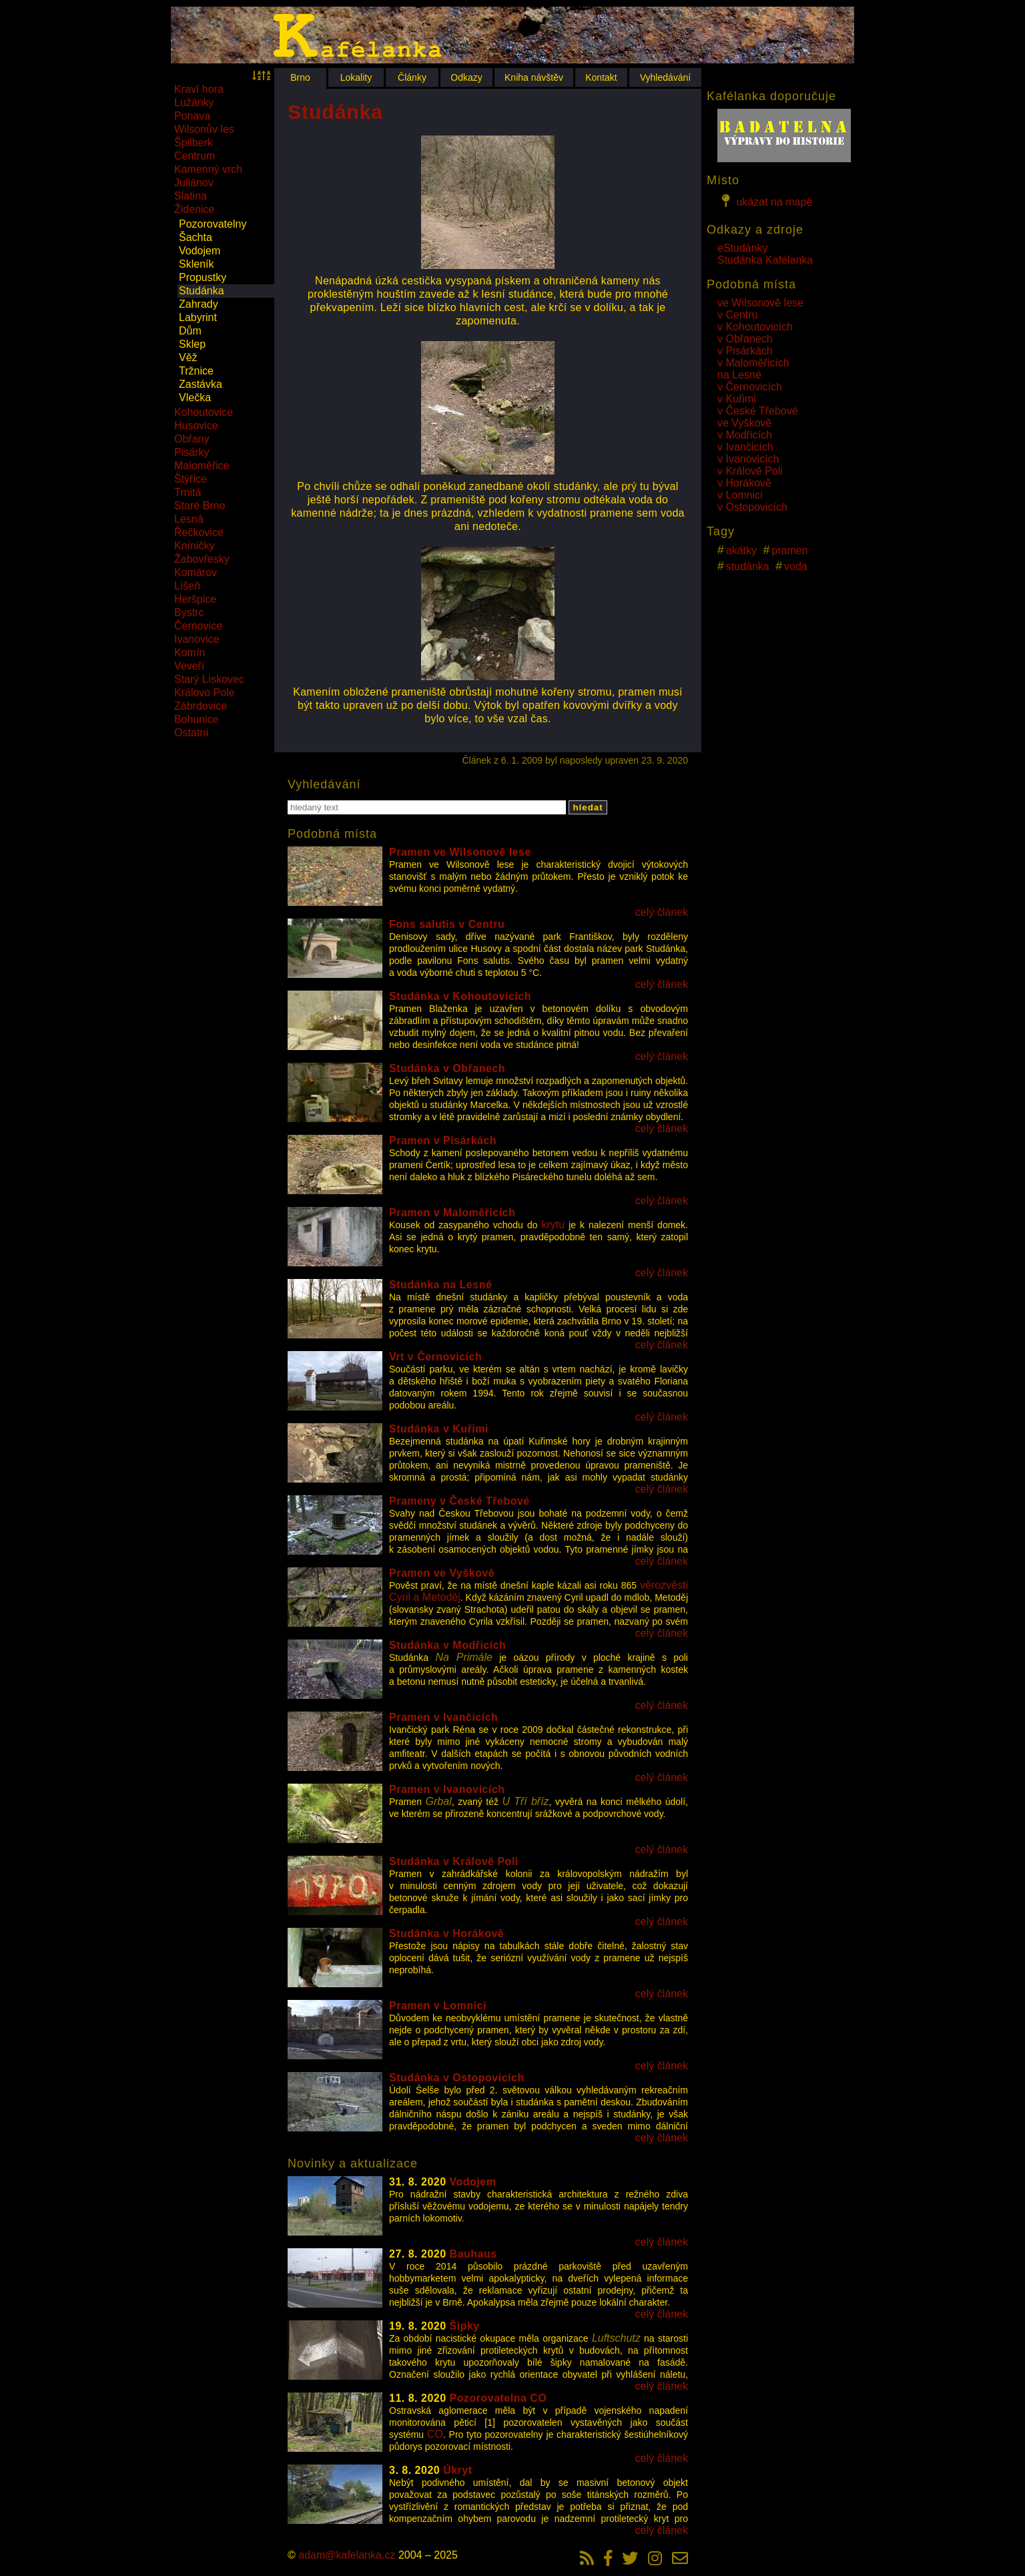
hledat (588, 807)
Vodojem (199, 250)
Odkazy (466, 77)
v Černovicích (749, 387)
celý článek (661, 912)
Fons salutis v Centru (446, 924)
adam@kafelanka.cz (346, 2555)
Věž (188, 357)
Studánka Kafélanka (765, 260)
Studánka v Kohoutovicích (460, 996)
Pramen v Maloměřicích (452, 1212)
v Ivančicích (745, 447)
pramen (789, 550)
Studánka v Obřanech (447, 1068)
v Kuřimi (736, 399)
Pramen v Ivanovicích (447, 1789)
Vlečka (195, 397)
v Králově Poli (750, 471)
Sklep (192, 344)
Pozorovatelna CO (498, 2398)
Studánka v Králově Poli (454, 1861)
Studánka (201, 290)
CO (435, 2434)
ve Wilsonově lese (760, 302)
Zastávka (200, 384)
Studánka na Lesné (440, 1284)
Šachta (195, 237)
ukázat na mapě (764, 201)
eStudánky (742, 248)
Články (412, 77)
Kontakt (601, 77)
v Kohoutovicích (755, 326)
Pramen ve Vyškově (441, 1573)
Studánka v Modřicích (447, 1645)
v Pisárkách (745, 350)
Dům (190, 330)
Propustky (202, 277)
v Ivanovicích (748, 459)
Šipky (465, 2326)
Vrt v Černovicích (435, 1356)
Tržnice (196, 370)
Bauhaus (473, 2254)
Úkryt (457, 2470)
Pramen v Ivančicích (443, 1717)
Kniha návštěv (533, 77)
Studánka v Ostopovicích (457, 2077)
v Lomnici (740, 495)
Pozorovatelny (212, 224)
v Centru (737, 314)
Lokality (356, 77)
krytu (553, 1224)
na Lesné (739, 374)
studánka (747, 566)
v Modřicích (744, 435)
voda (795, 566)
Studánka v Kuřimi (438, 1429)
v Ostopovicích (752, 507)
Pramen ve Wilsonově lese (460, 852)
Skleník (196, 264)
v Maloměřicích (753, 362)
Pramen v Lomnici (437, 2005)
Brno (300, 77)
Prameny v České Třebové (459, 1501)
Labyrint (198, 317)
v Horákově (744, 483)
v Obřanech (745, 338)
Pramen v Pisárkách (442, 1140)
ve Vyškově (744, 423)
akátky (741, 550)
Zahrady (198, 304)
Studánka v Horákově (446, 1933)
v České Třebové (757, 411)
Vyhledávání (665, 77)
